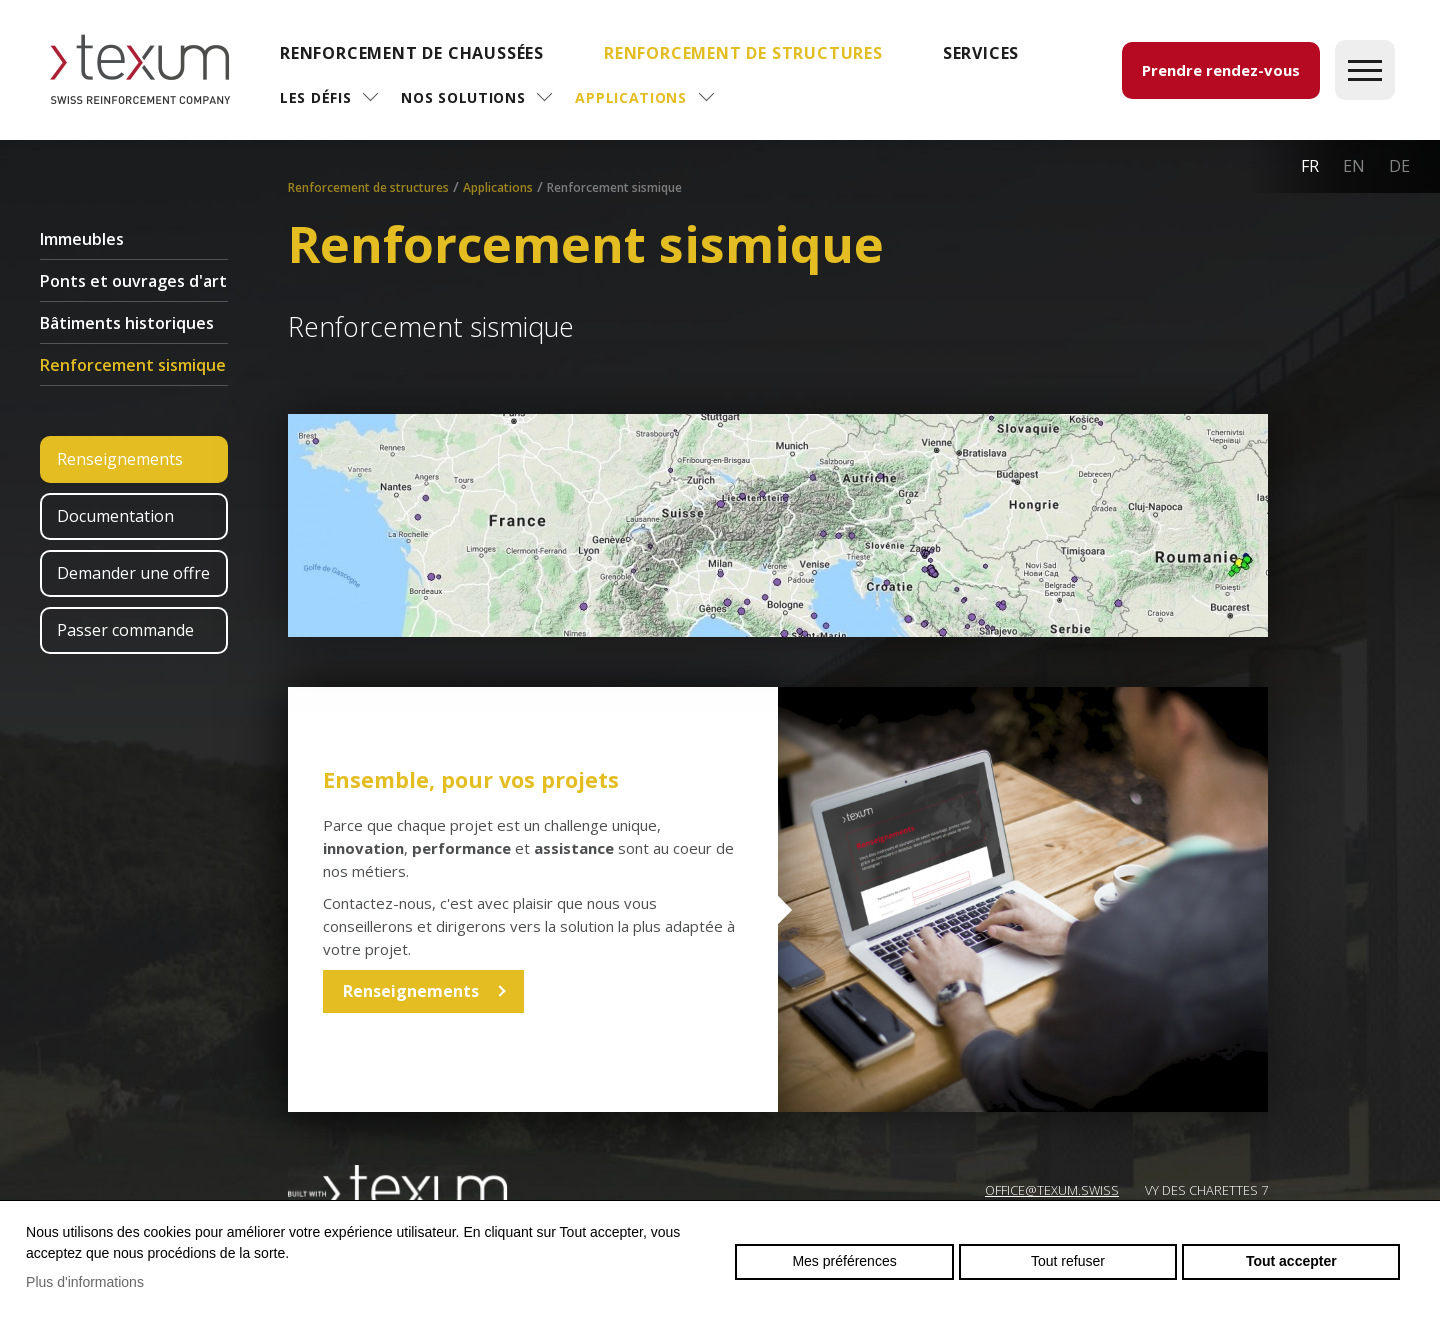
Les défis (315, 97)
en (1354, 166)
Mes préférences (844, 1261)
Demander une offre (133, 573)
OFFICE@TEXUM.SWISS (1052, 1190)
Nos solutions (463, 97)
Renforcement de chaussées (412, 53)
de (1399, 166)
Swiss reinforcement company (398, 1189)
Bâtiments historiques (127, 323)
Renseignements (120, 459)
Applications (630, 97)
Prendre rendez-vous (1221, 70)
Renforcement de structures (743, 53)
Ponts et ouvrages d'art (133, 281)
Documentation (115, 516)
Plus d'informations (85, 1282)
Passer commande (125, 630)
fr (1310, 166)
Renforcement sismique (133, 365)
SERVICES (981, 53)
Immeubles (82, 239)
